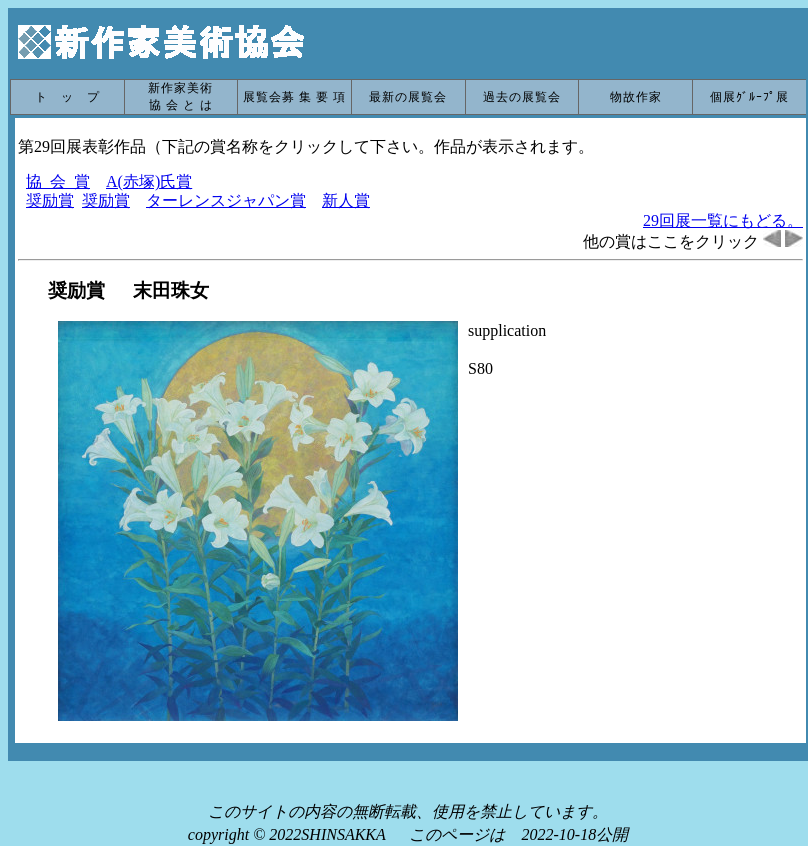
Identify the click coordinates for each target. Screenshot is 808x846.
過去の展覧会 (522, 97)
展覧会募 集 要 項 (294, 97)
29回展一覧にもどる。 (723, 220)
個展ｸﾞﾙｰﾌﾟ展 (749, 97)
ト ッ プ (67, 97)
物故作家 (636, 97)
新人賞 (346, 200)
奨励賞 (50, 200)
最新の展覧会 (408, 97)
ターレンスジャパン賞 (226, 200)
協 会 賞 (58, 181)
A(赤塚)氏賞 (149, 181)
